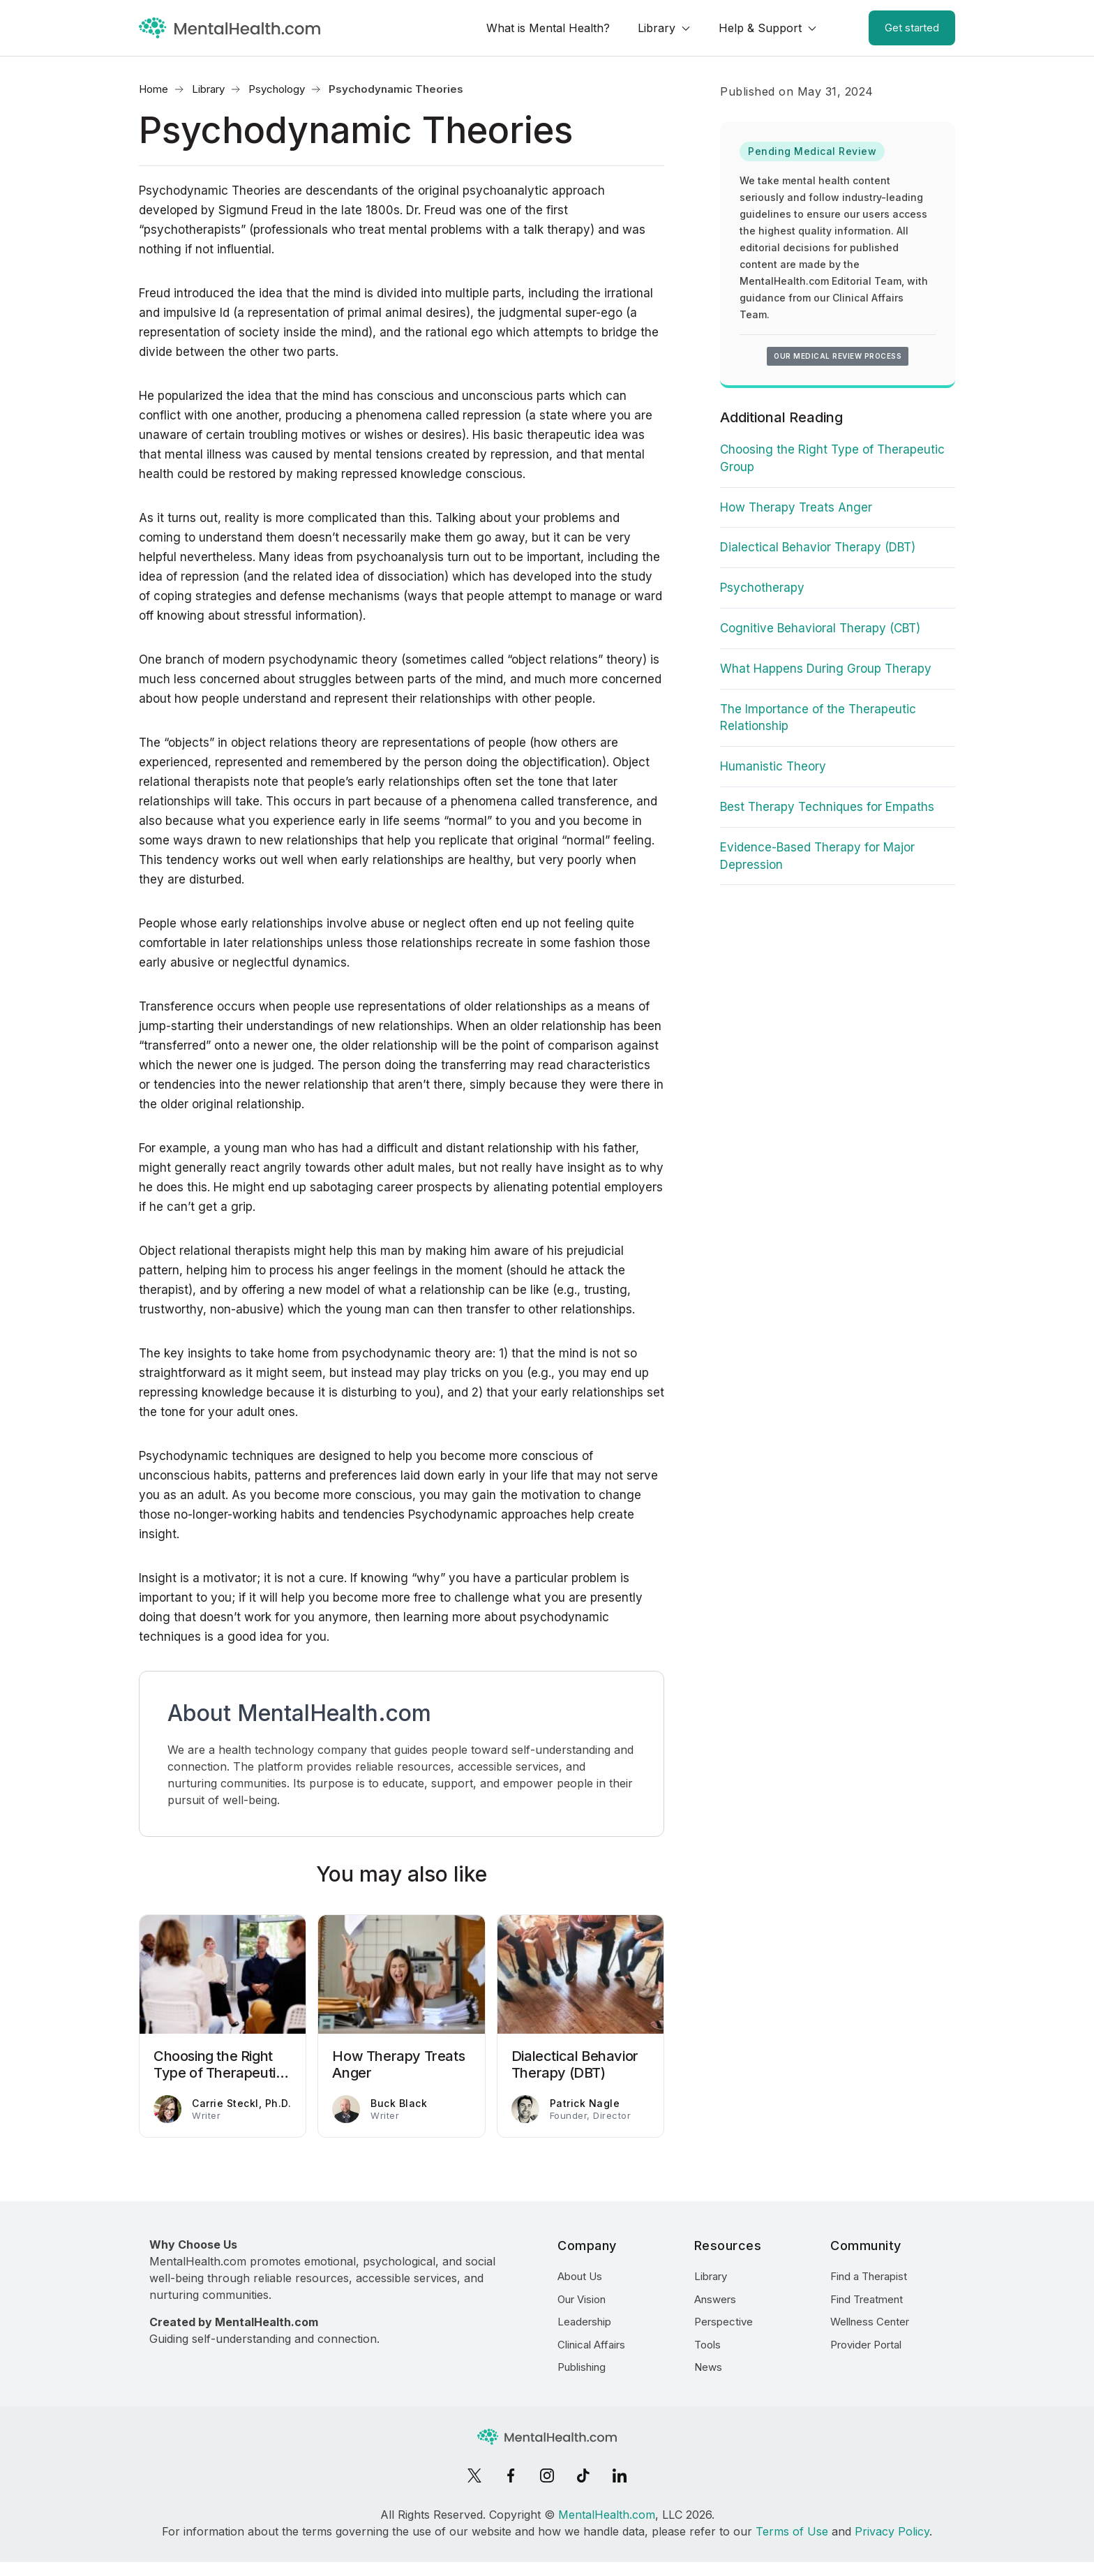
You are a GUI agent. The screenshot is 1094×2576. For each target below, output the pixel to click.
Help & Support (760, 28)
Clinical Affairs (591, 2344)
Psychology (276, 89)
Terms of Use (792, 2531)
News (708, 2367)
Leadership (584, 2321)
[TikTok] (583, 2475)
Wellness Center (869, 2321)
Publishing (581, 2367)
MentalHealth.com (606, 2515)
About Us (579, 2276)
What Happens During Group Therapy (825, 669)
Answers (715, 2299)
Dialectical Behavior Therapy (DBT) (817, 547)
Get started (912, 27)
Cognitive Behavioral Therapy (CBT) (820, 628)
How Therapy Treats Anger (796, 507)
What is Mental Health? (548, 28)
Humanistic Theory (773, 766)
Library (656, 28)
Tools (707, 2344)
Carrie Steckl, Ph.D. (241, 2103)
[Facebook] (510, 2475)
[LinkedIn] (619, 2475)
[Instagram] (547, 2475)
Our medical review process (837, 356)
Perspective (723, 2321)
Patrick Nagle (585, 2103)
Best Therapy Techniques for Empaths (827, 807)
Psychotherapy (762, 588)
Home (153, 89)
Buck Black (398, 2103)
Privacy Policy (892, 2531)
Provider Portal (865, 2344)
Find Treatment (866, 2299)
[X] (474, 2475)
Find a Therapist (868, 2276)
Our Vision (581, 2299)
